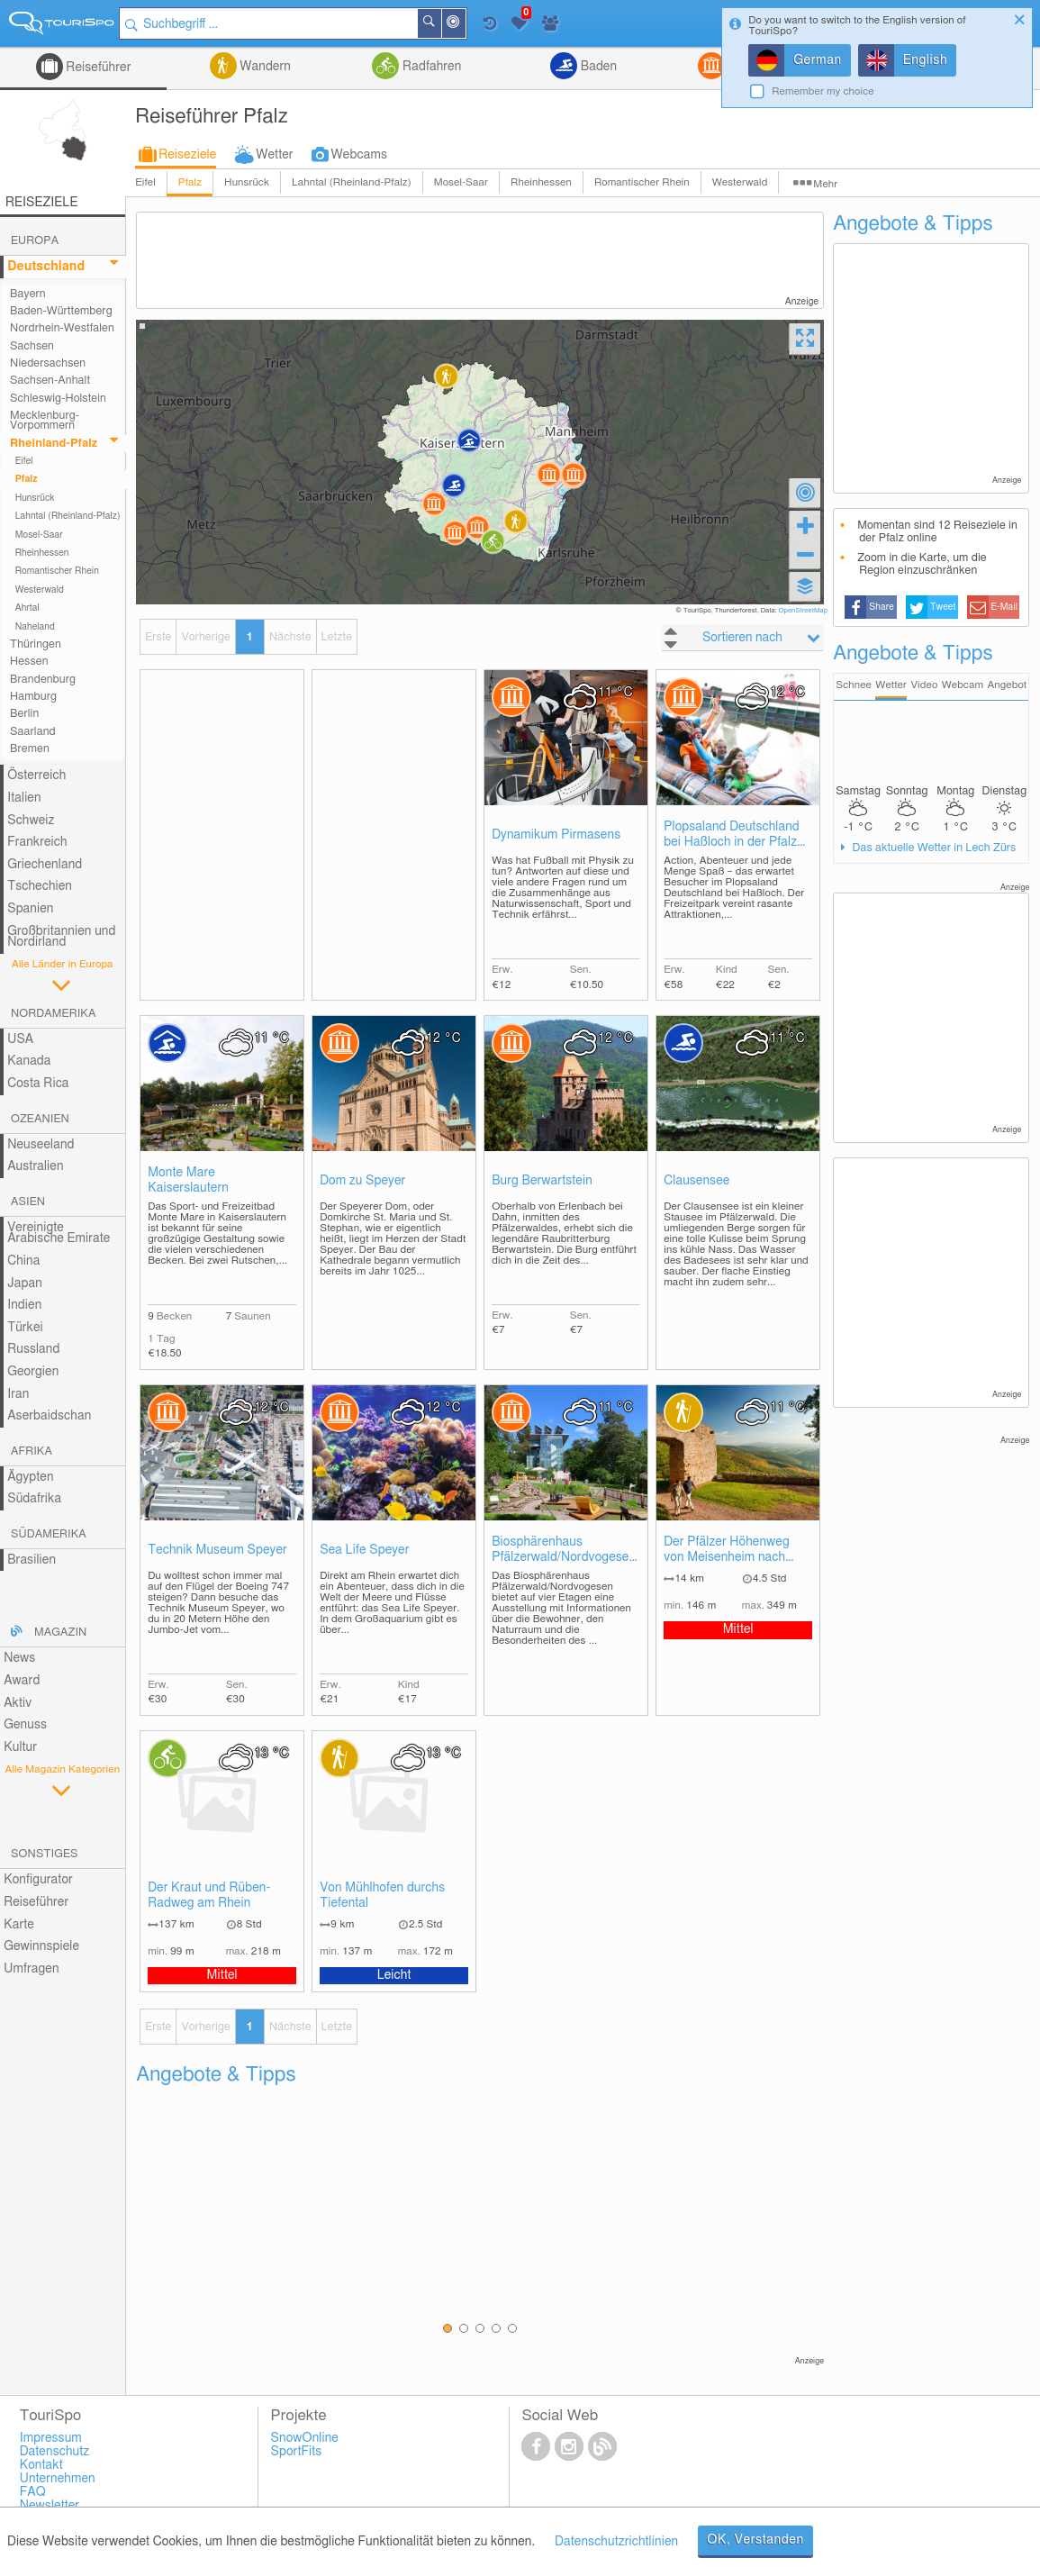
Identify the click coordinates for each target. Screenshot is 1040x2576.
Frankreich (37, 842)
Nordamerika (53, 1014)
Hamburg (33, 697)
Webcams (359, 155)
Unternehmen (57, 2478)
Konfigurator (38, 1879)
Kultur (20, 1747)
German (817, 60)
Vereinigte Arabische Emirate (58, 1233)
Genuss (25, 1725)
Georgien (33, 1371)
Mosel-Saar (461, 182)
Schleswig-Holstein (58, 398)
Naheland (35, 626)
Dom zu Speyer (362, 1181)
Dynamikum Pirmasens (556, 835)
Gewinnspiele (41, 1946)
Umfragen (31, 1969)
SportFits (296, 2451)
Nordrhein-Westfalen (62, 328)
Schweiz (30, 820)
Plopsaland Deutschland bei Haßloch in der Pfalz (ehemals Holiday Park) (732, 835)
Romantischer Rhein (642, 182)
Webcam (962, 685)
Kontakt (41, 2465)
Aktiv (18, 1703)
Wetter (274, 155)
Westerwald (740, 182)
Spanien (30, 909)
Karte (19, 1924)
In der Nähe (467, 25)
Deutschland (46, 266)
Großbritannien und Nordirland (61, 937)
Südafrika (34, 1498)
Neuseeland (40, 1144)
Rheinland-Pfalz (53, 443)
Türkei (25, 1327)
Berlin (24, 714)
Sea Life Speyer (364, 1550)
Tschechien (39, 886)
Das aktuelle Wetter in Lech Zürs (932, 848)
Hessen (29, 661)
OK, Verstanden (755, 2540)
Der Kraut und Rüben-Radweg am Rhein (209, 1895)
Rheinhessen (541, 182)
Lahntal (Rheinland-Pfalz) (351, 182)
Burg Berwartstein (542, 1181)
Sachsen (32, 346)
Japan (24, 1283)
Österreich (36, 775)
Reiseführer (97, 67)
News (19, 1658)
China (23, 1261)
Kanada (28, 1061)
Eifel (145, 182)
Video (923, 685)
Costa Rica (37, 1083)
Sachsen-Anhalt (50, 380)
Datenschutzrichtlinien (616, 2541)
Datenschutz (55, 2451)
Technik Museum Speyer (217, 1550)
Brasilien (31, 1560)
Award (22, 1680)
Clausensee (696, 1181)
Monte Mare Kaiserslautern (188, 1180)
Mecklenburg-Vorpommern (44, 420)
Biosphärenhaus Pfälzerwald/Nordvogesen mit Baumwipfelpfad (564, 1550)
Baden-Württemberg (61, 311)
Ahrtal (27, 607)
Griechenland (44, 864)
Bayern (28, 294)
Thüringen (35, 644)
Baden (597, 66)
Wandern (264, 66)
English (925, 60)
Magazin (60, 1632)
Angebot (1006, 685)
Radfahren (430, 66)
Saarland (33, 732)
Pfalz (190, 182)
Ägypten (30, 1477)
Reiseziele (187, 155)
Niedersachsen (48, 363)
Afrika (31, 1451)
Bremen (30, 749)
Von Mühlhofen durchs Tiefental (382, 1895)
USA (20, 1039)
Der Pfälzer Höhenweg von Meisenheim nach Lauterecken (727, 1550)
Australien (35, 1166)
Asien (28, 1202)
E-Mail (1003, 607)
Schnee (854, 685)
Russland (33, 1349)
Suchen (443, 23)
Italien (24, 798)
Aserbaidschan (49, 1416)
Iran (18, 1394)
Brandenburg (43, 679)
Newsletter (50, 2505)
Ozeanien (40, 1119)
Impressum (51, 2438)
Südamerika (48, 1534)
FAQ (33, 2492)
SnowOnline (305, 2438)
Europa (35, 241)
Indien (24, 1305)
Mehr (825, 184)
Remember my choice (823, 91)
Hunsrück (246, 182)
